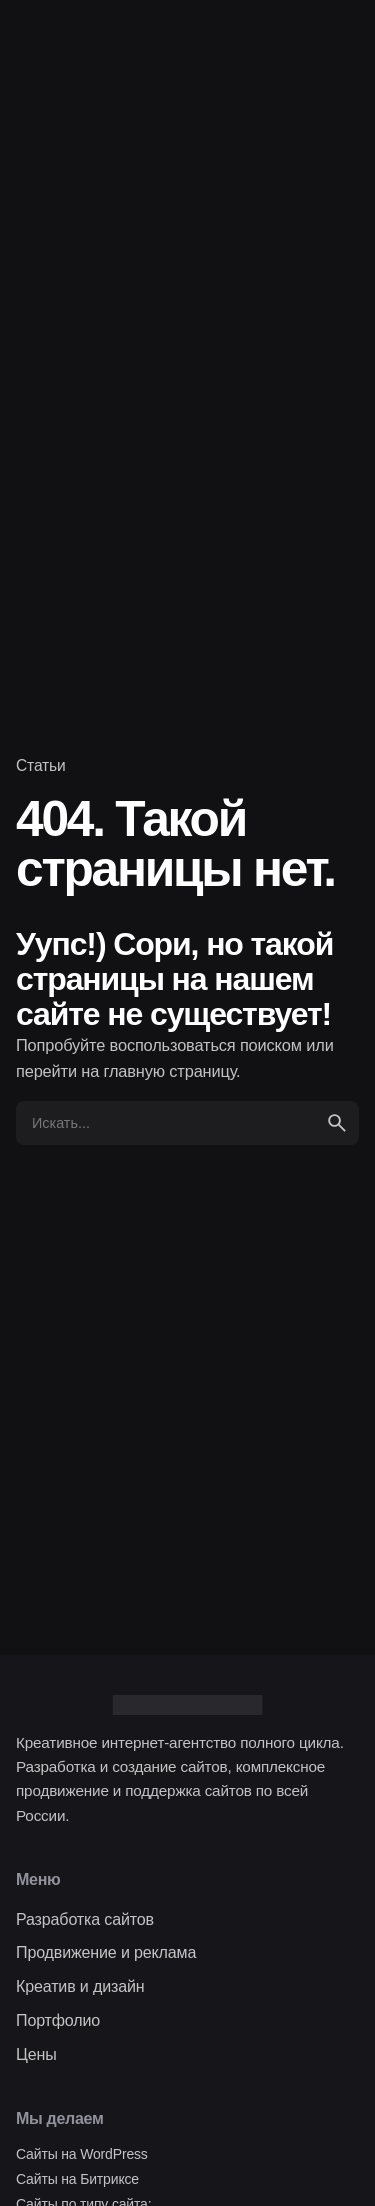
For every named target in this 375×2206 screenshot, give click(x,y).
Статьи (41, 765)
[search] (337, 1123)
